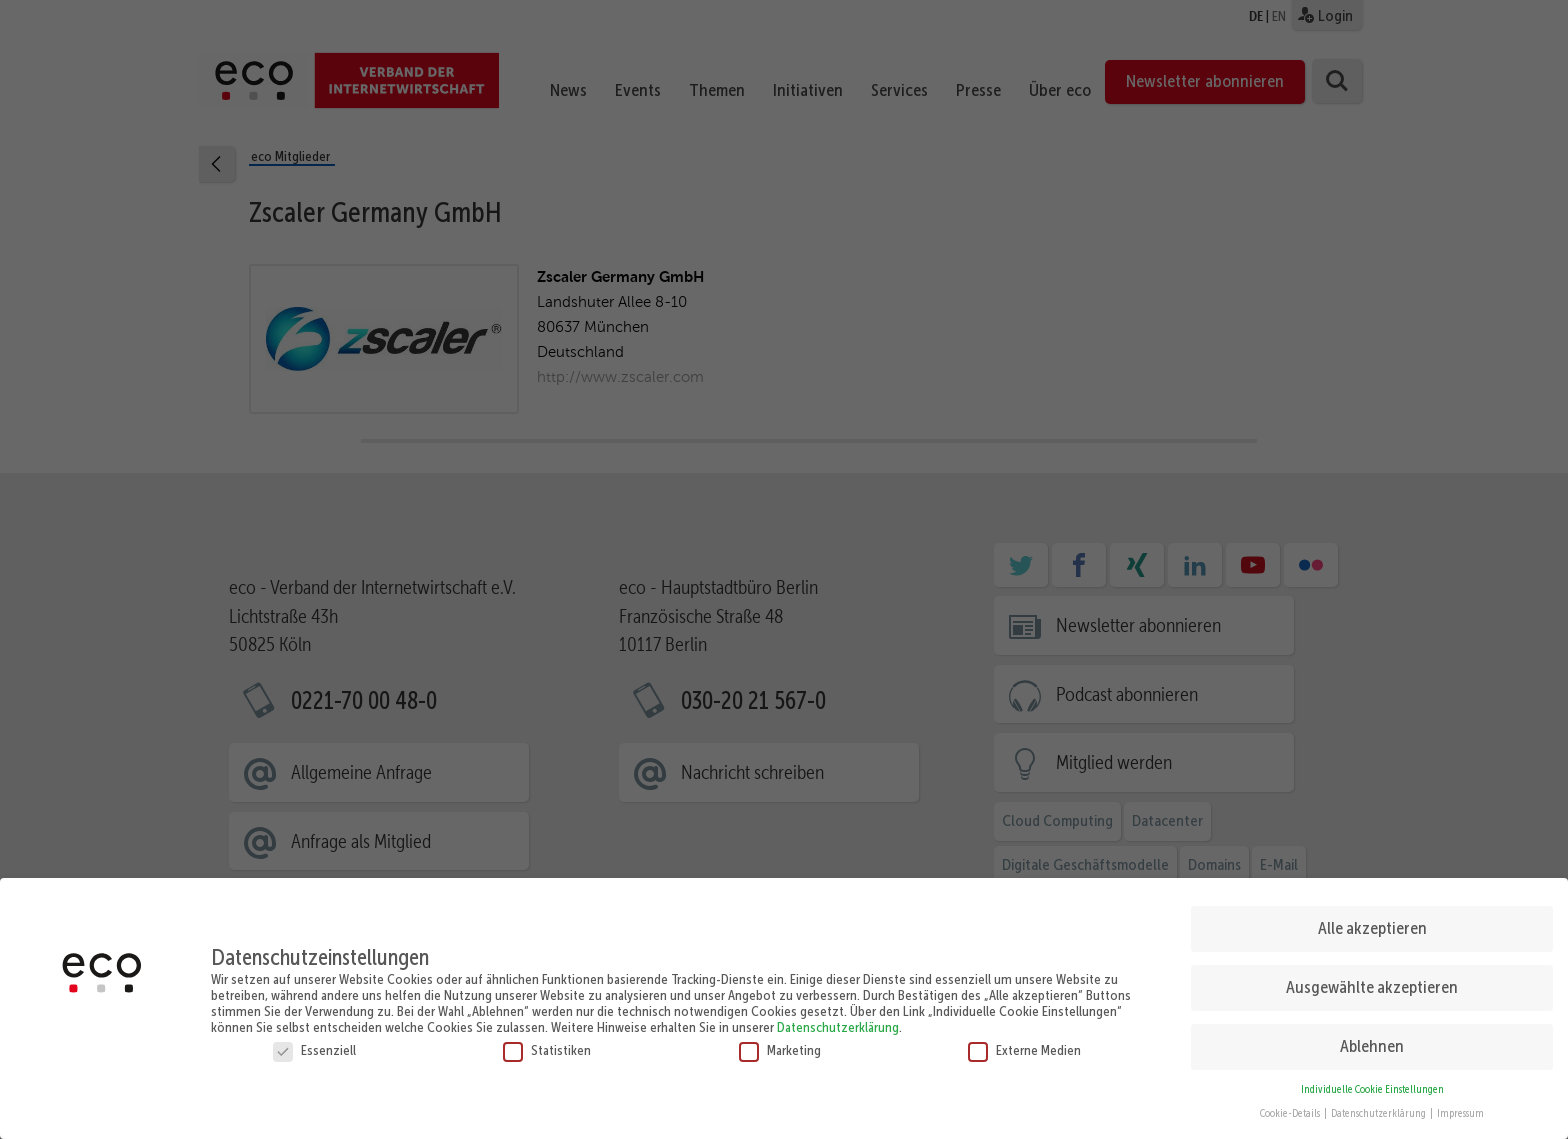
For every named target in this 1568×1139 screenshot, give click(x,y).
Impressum (1460, 1107)
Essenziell (314, 1043)
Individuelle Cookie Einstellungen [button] (1372, 1082)
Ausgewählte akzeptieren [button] (1372, 981)
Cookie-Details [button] (1291, 1107)
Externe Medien (1024, 1043)
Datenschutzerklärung (838, 1020)
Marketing (780, 1043)
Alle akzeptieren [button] (1372, 922)
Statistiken (547, 1043)
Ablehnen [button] (1372, 1040)
